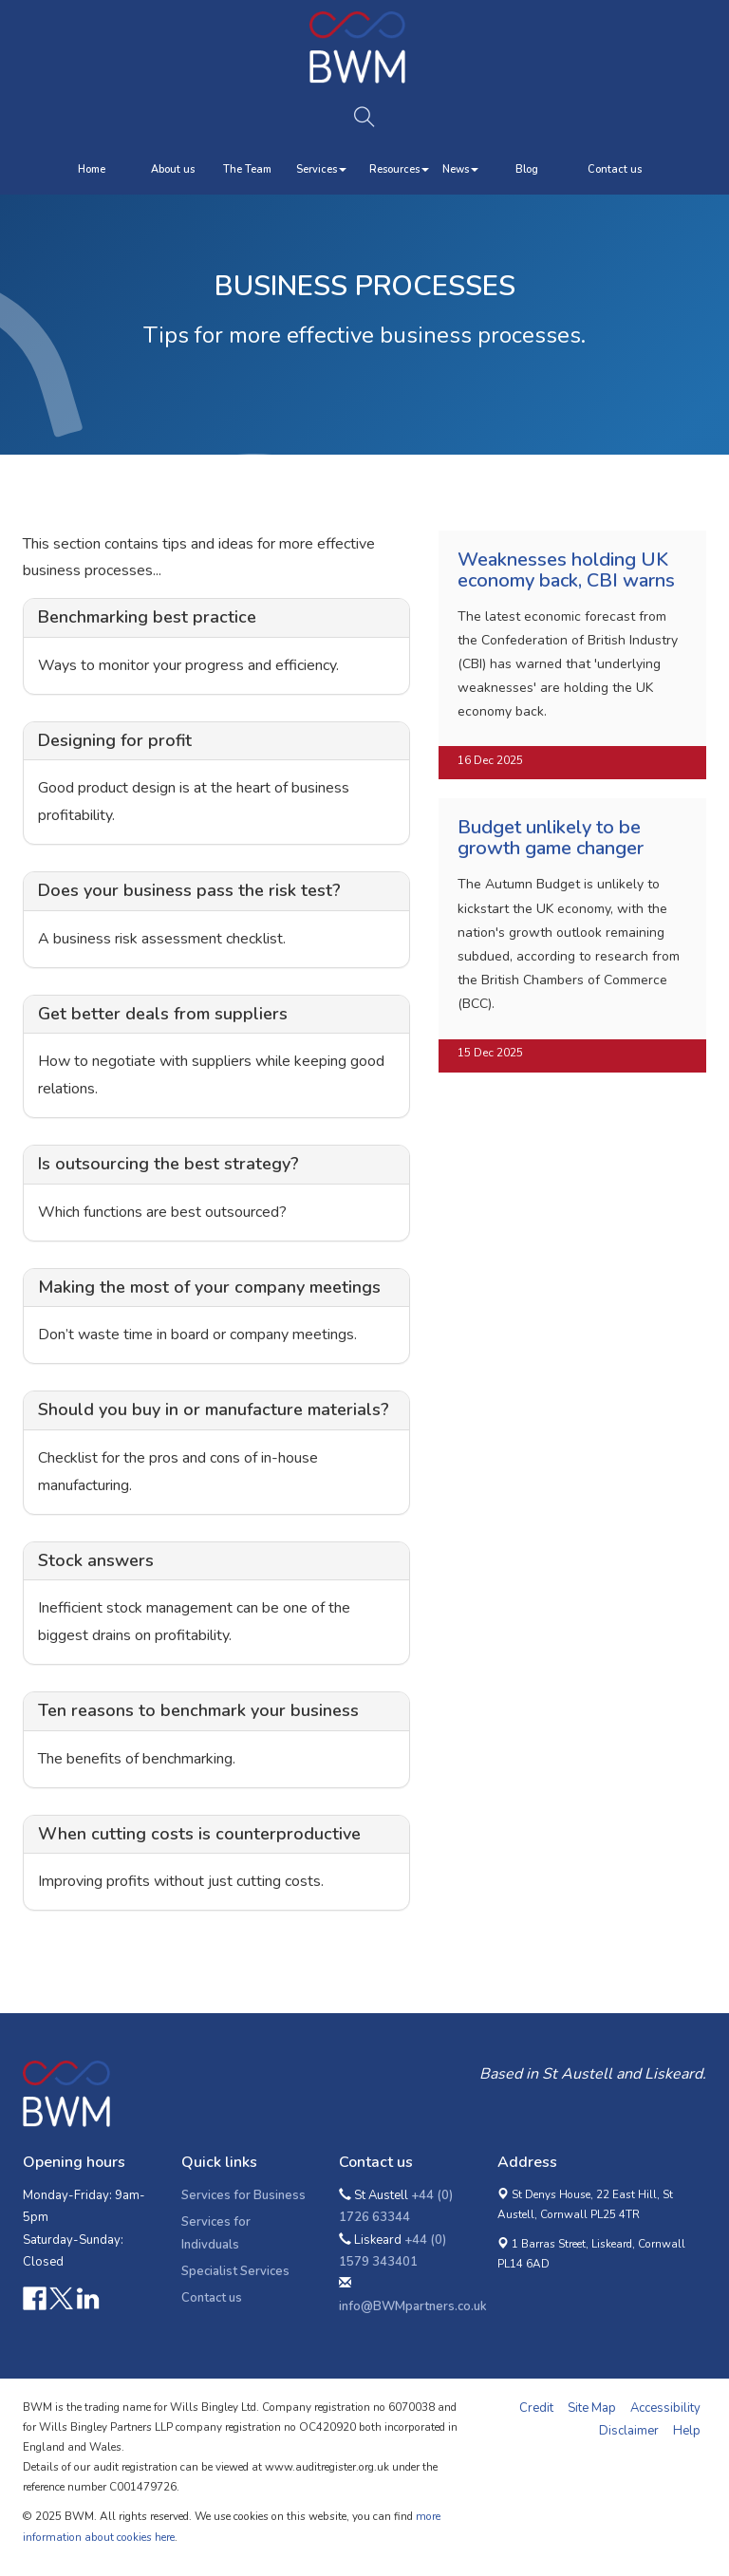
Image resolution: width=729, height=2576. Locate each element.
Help (687, 2430)
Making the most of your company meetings (209, 1287)
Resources (399, 169)
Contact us (615, 169)
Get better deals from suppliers (163, 1013)
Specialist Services (235, 2271)
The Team (247, 169)
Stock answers (96, 1560)
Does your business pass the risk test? (189, 890)
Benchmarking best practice (147, 617)
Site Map (592, 2408)
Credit (536, 2408)
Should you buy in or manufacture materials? (213, 1409)
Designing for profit (115, 740)
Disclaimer (629, 2430)
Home (91, 169)
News (460, 169)
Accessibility (665, 2408)
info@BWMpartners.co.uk (413, 2306)
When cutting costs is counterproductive (199, 1833)
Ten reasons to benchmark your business (198, 1710)
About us (173, 169)
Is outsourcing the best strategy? (168, 1163)
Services (321, 169)
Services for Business (243, 2195)
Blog (526, 169)
